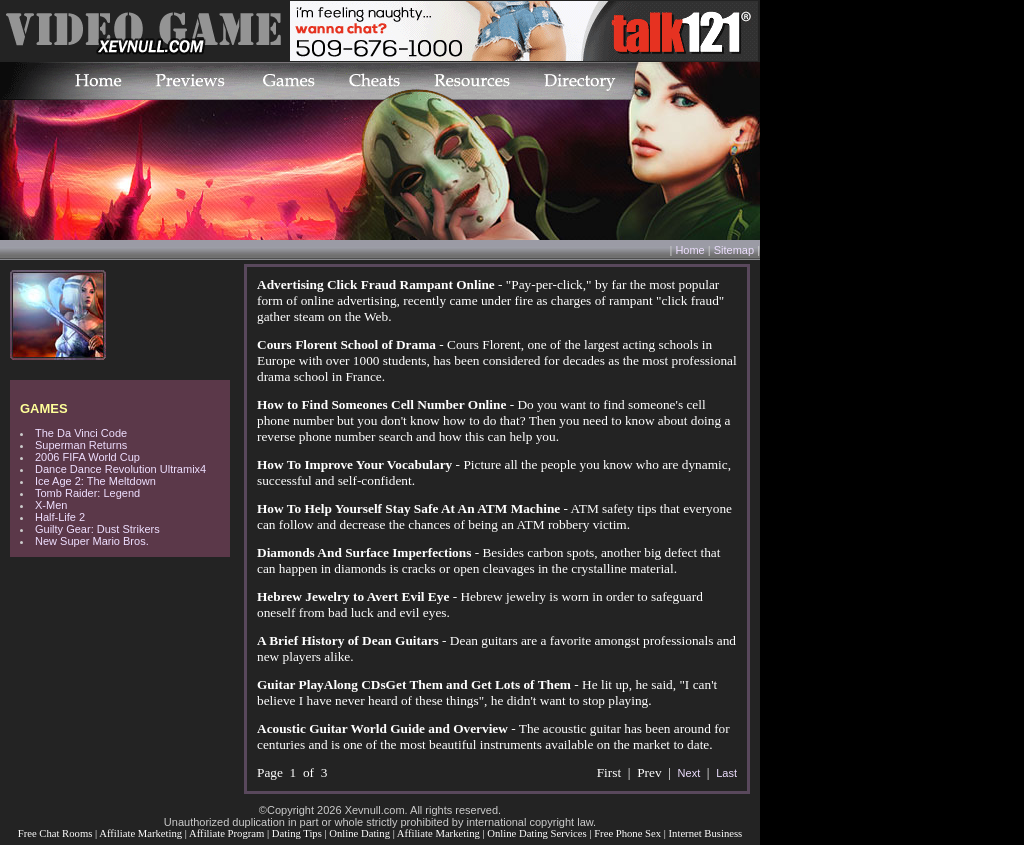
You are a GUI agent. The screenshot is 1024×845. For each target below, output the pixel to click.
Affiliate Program (226, 833)
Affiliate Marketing (140, 833)
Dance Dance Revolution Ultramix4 (120, 469)
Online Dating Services (536, 833)
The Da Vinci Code (81, 433)
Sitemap (734, 250)
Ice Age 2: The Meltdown (95, 481)
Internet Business (706, 833)
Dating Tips (297, 833)
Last (726, 773)
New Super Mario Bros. (92, 541)
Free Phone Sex (627, 833)
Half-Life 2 (60, 517)
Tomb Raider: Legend (87, 493)
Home (689, 250)
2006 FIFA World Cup (87, 457)
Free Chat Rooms (55, 833)
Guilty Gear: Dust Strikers (97, 529)
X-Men (51, 505)
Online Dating (359, 833)
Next (689, 773)
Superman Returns (81, 445)
